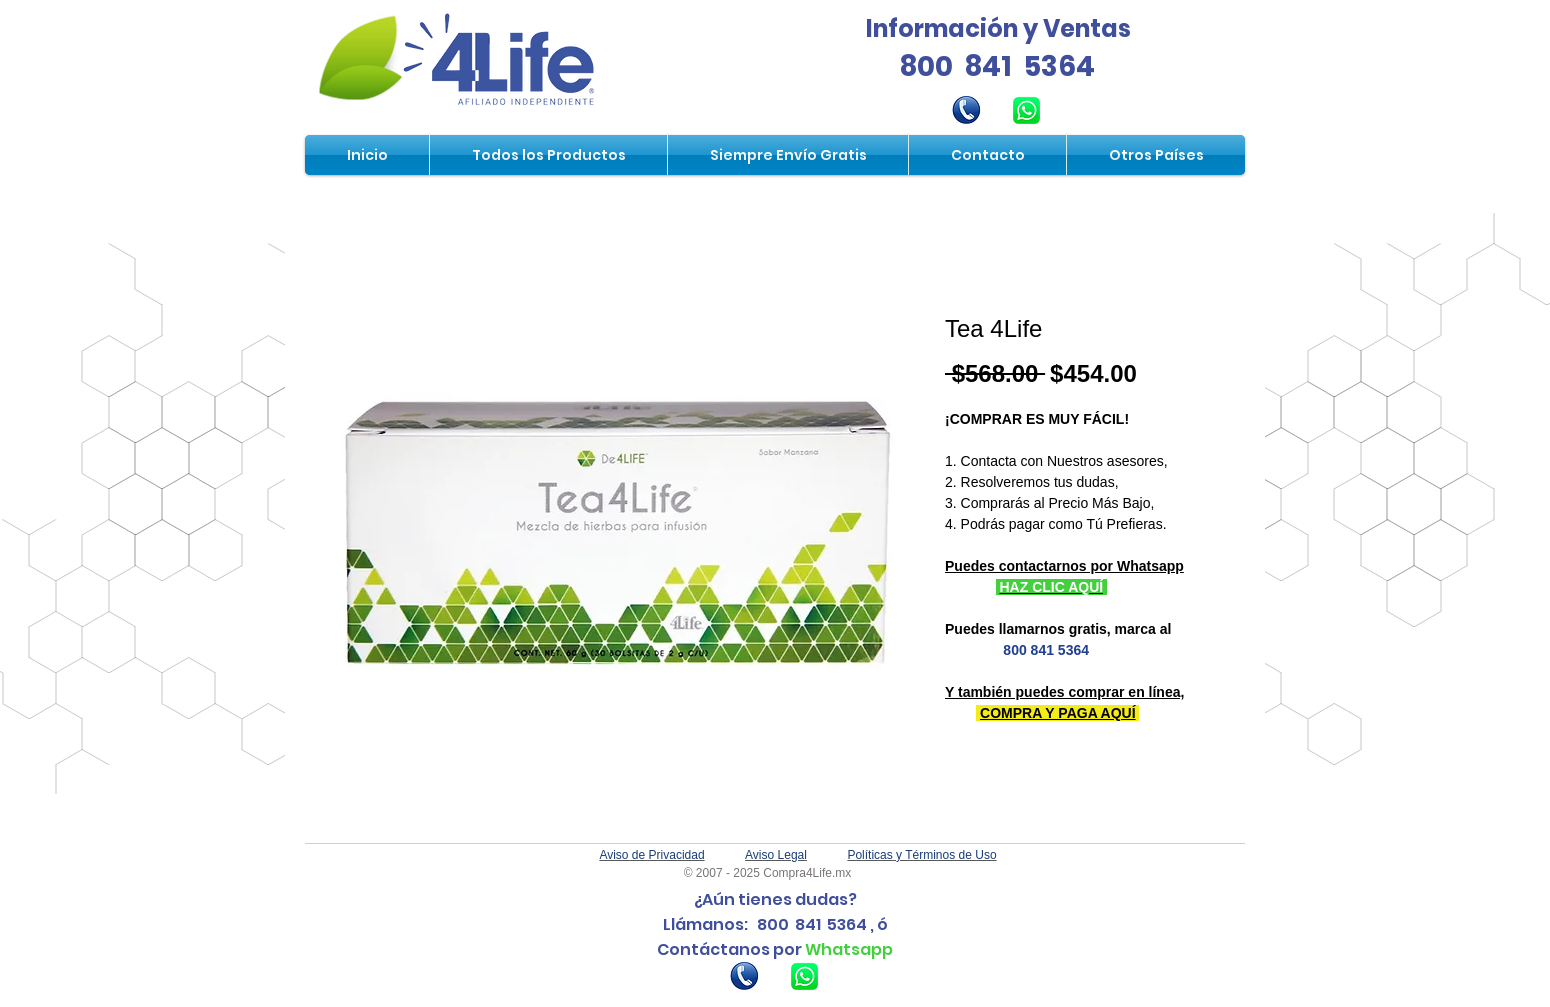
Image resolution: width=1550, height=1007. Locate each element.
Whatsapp (849, 949)
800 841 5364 (997, 66)
